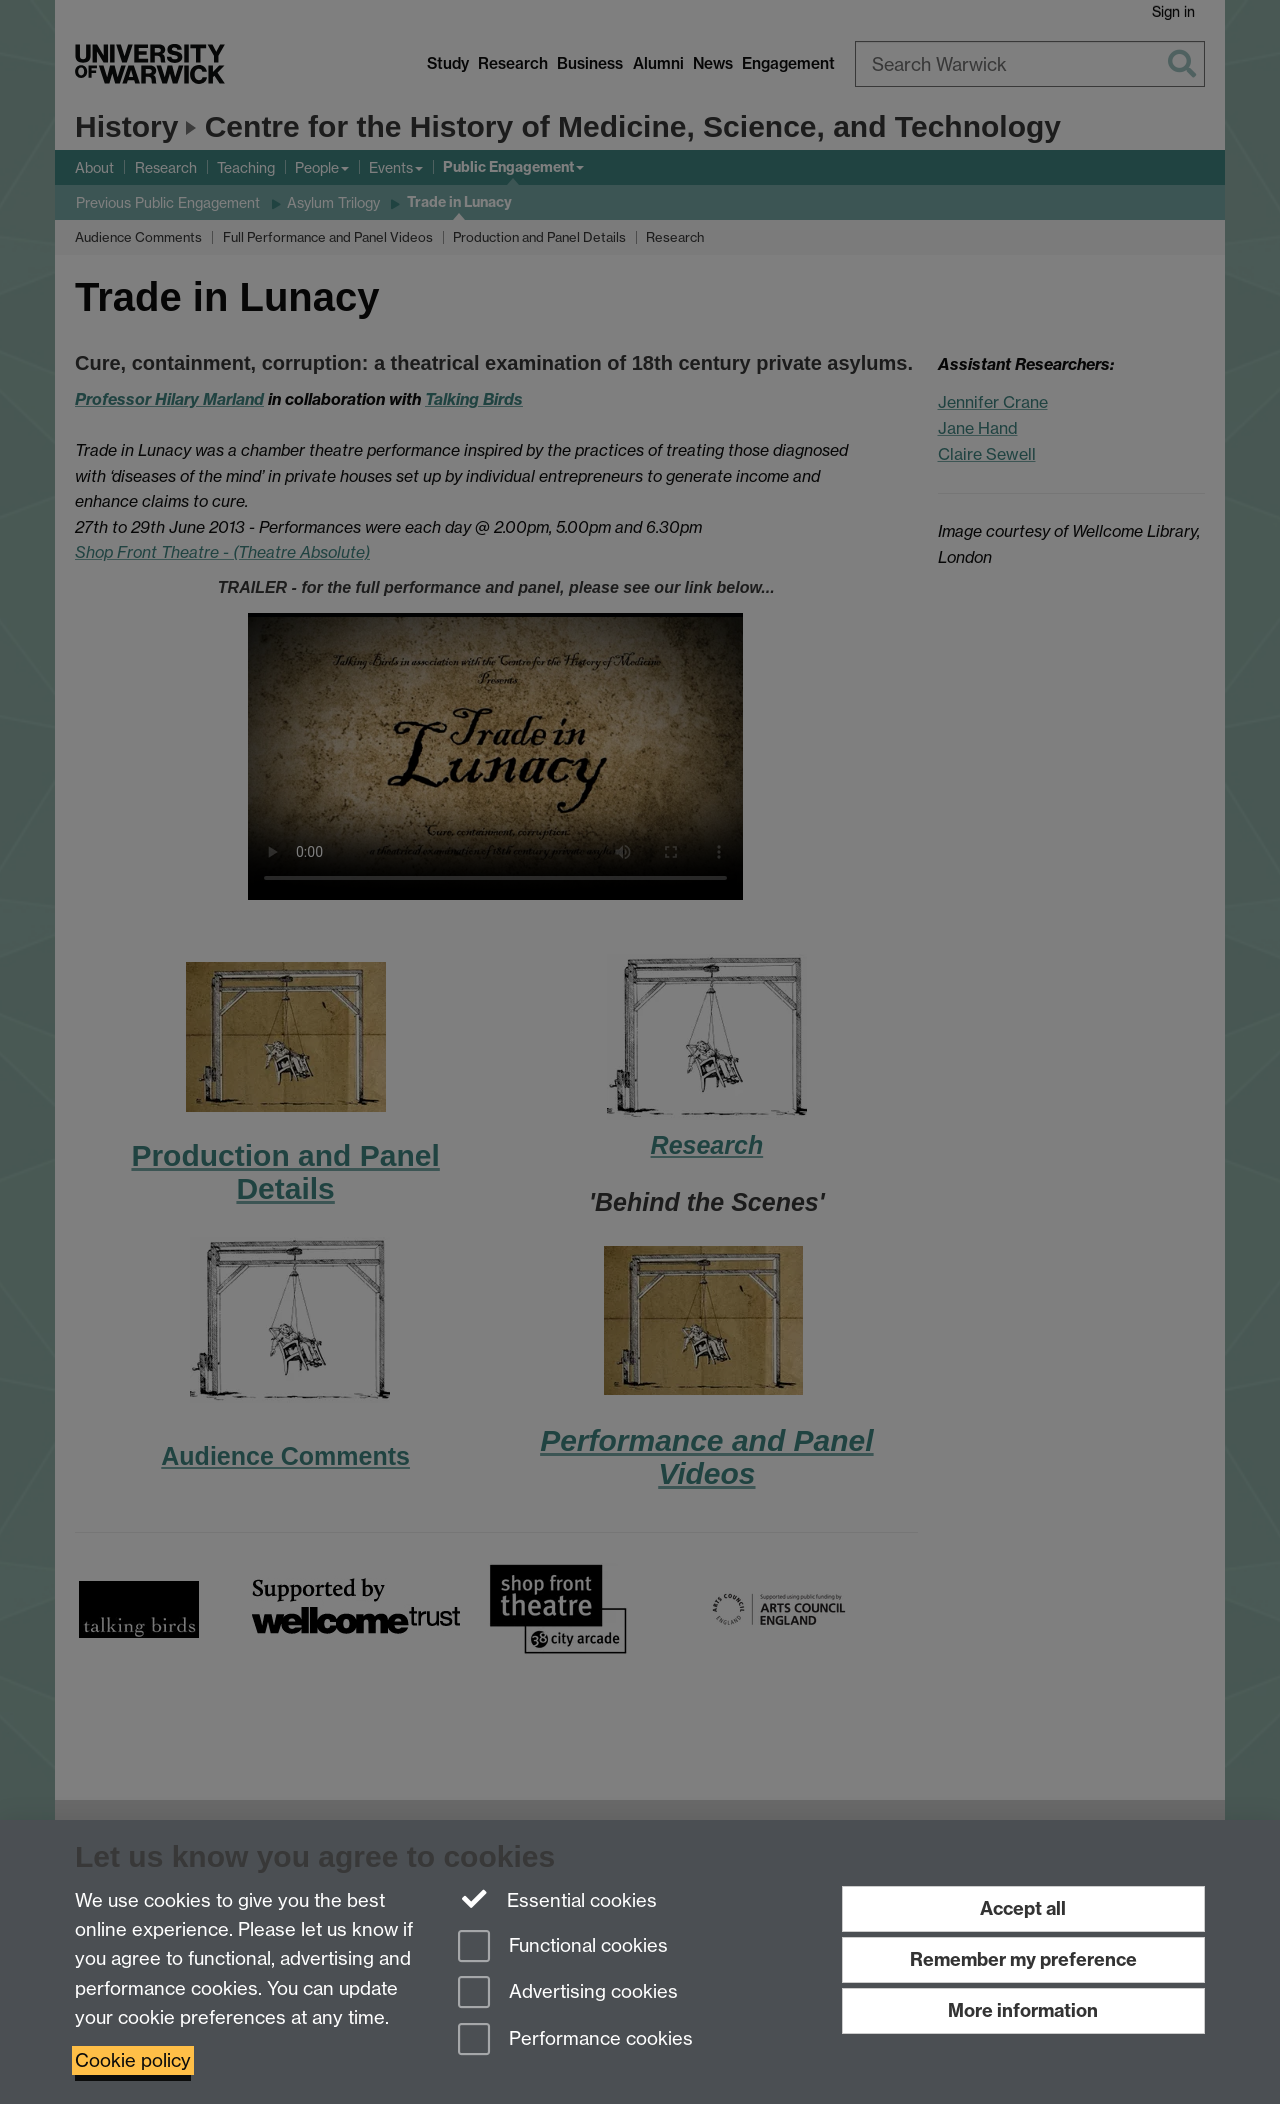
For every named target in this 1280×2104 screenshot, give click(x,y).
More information (1023, 2010)
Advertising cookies (568, 1993)
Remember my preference (1023, 1959)
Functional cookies (563, 1947)
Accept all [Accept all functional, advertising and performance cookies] (1023, 1908)
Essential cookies (557, 1899)
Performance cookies (575, 2040)
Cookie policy (133, 2060)
